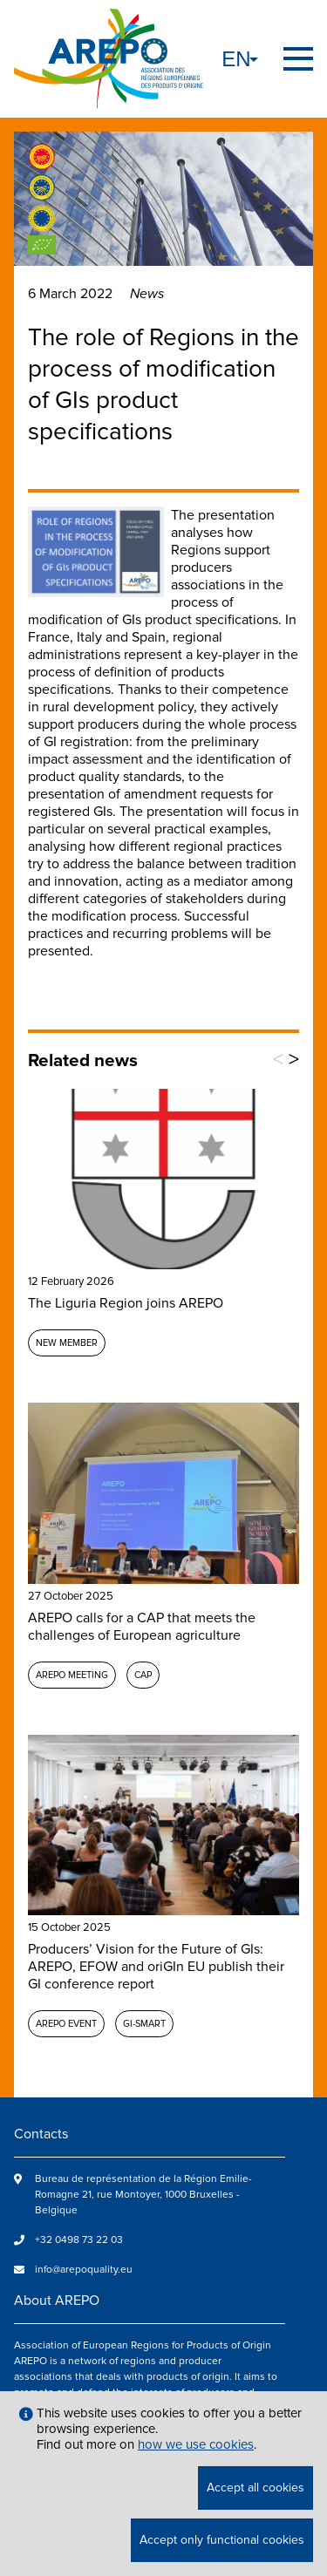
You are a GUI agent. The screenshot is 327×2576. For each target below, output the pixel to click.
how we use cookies (196, 2444)
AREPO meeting (72, 1675)
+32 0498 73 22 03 (79, 2239)
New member (67, 1343)
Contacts (41, 2134)
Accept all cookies (255, 2487)
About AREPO (56, 2300)
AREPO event (66, 2023)
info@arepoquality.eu (84, 2269)
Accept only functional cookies (222, 2539)
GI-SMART (144, 2023)
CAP (143, 1675)
